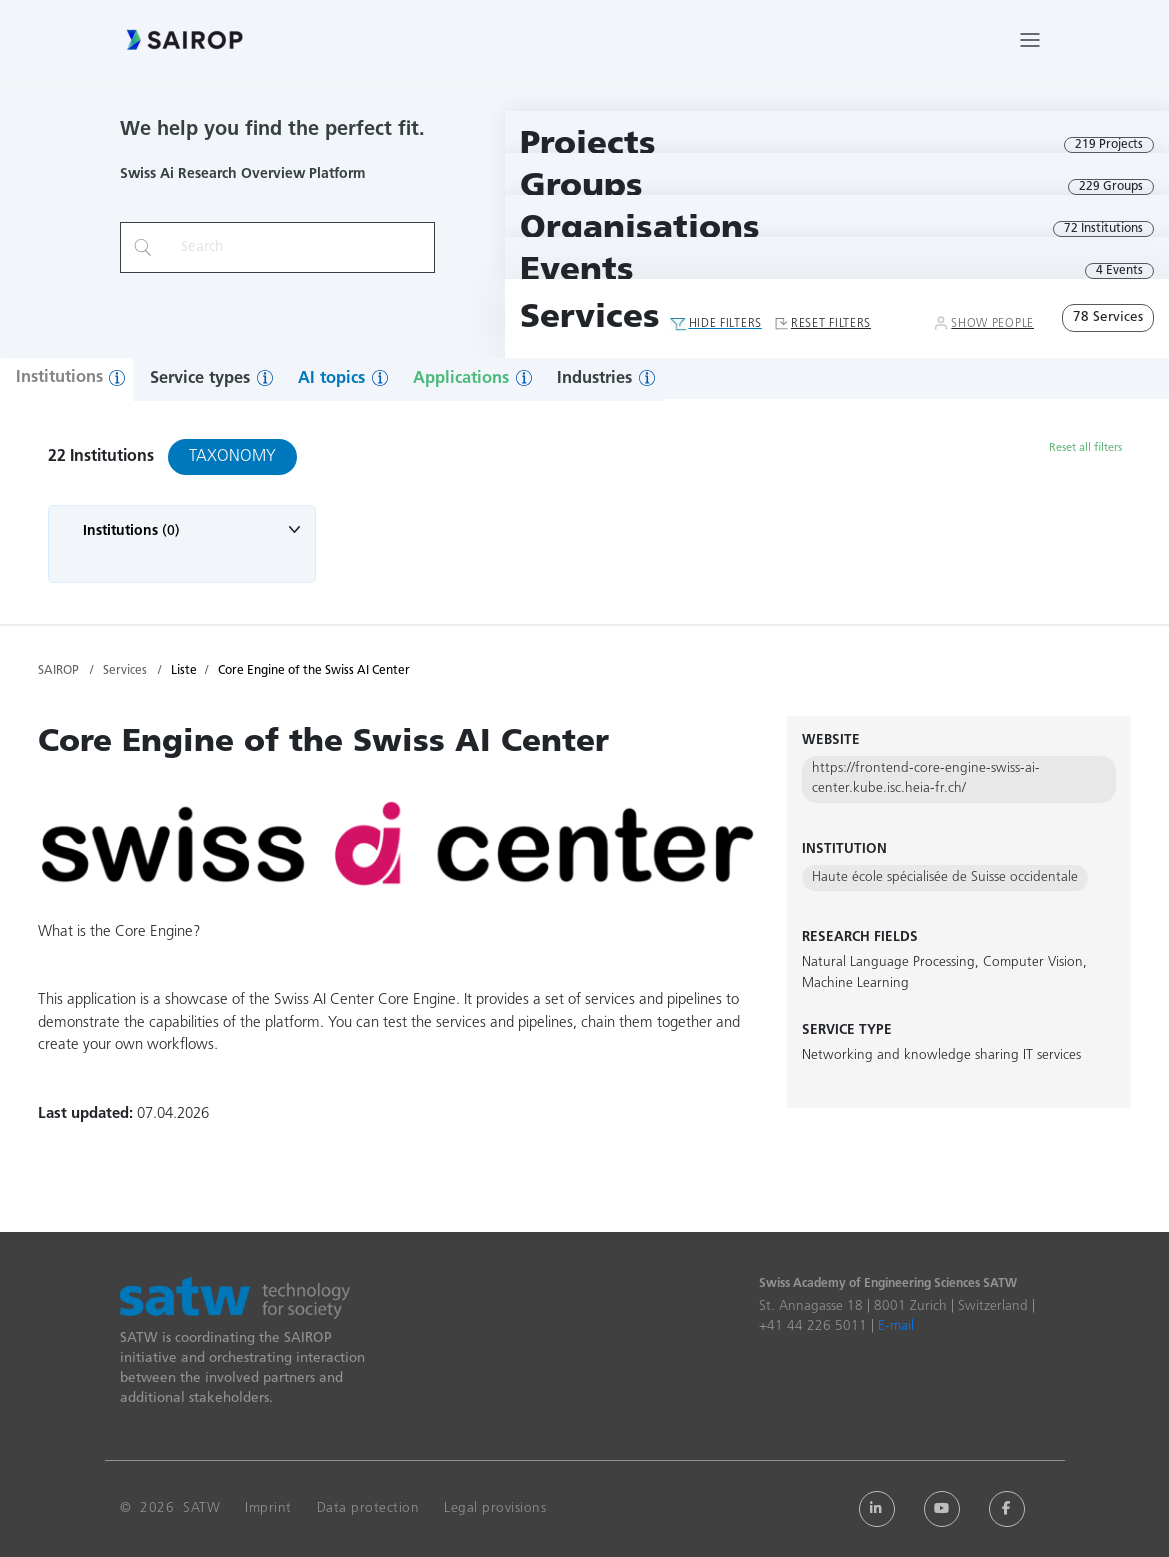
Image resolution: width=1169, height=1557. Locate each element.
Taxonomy (232, 457)
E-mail (896, 1326)
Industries (594, 379)
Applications (461, 379)
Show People (992, 324)
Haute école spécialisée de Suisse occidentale (945, 877)
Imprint (268, 1508)
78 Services (1108, 317)
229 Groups (1111, 187)
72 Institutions (1103, 229)
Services (590, 318)
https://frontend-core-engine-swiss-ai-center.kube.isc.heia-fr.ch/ (926, 778)
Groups (581, 187)
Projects (588, 145)
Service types (200, 379)
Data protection (368, 1508)
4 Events (1119, 271)
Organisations (640, 229)
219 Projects (1109, 145)
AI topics (331, 379)
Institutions (59, 378)
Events (577, 271)
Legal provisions (495, 1508)
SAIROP (58, 671)
